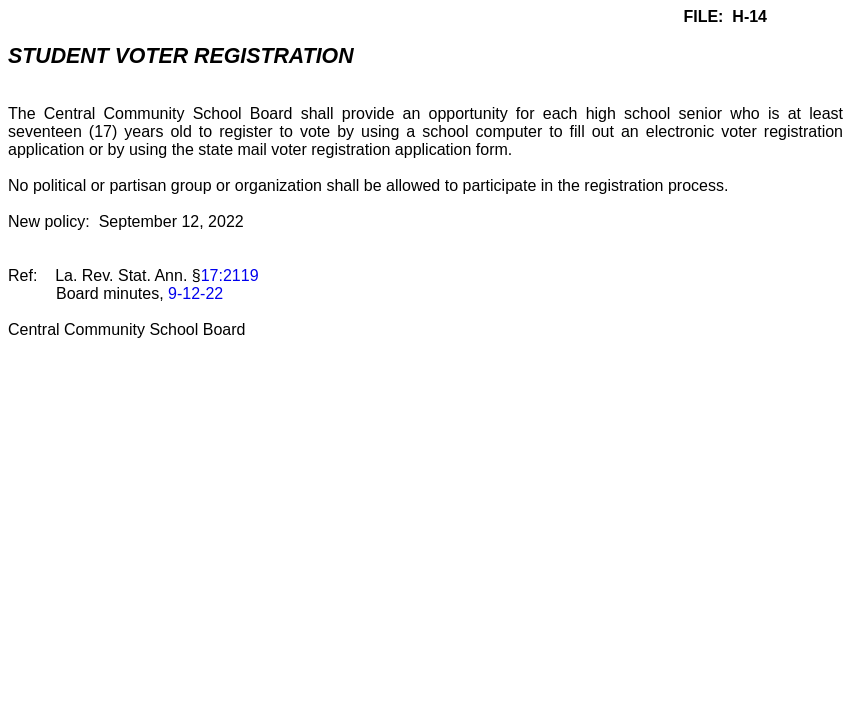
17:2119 (230, 275)
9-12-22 (195, 293)
